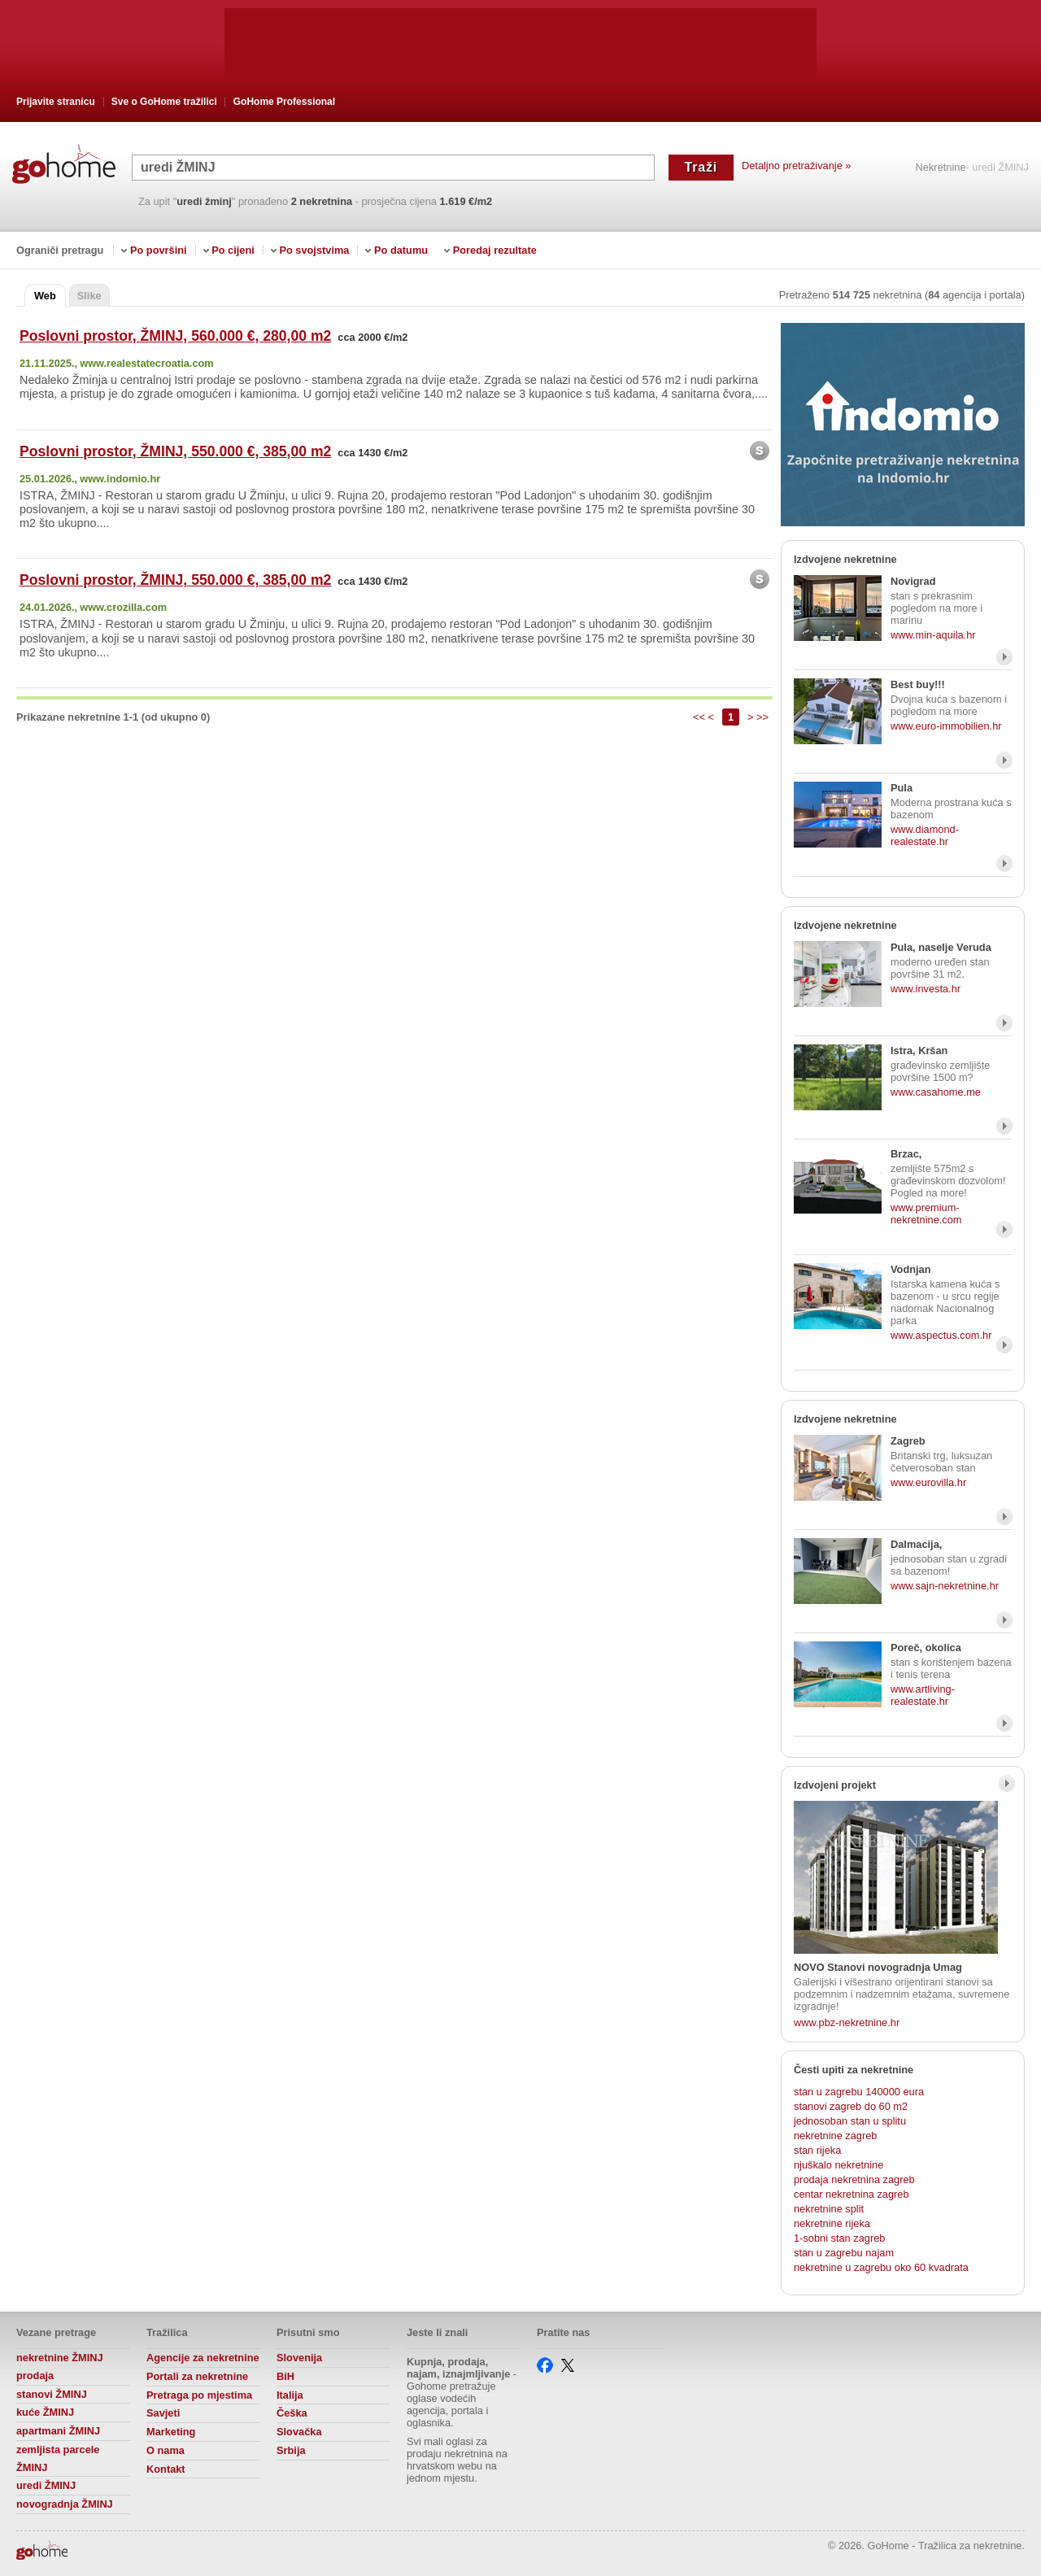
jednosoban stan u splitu (850, 2121)
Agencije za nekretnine (202, 2358)
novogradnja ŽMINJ (64, 2504)
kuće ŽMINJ (45, 2412)
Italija (290, 2395)
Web (45, 296)
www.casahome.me (936, 1092)
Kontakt (165, 2469)
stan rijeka (817, 2150)
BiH (285, 2376)
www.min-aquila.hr (933, 635)
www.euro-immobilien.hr (946, 726)
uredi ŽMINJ (46, 2485)
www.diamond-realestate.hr (925, 835)
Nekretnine (941, 168)
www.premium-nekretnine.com (926, 1213)
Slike (89, 296)
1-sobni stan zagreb (839, 2238)
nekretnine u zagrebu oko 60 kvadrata (881, 2267)
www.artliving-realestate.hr (923, 1695)
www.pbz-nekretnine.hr (846, 2022)
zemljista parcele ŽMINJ (57, 2458)
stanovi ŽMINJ (51, 2394)
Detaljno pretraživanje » (796, 165)
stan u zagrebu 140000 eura (859, 2092)
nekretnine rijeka (832, 2223)
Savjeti (163, 2413)
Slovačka (299, 2432)
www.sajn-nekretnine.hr (945, 1586)
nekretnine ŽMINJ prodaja (59, 2367)
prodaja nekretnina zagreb (854, 2179)
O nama (165, 2450)
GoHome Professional (284, 101)
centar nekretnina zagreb (851, 2194)
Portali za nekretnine (197, 2376)
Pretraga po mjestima (199, 2395)
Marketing (170, 2432)
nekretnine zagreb (835, 2135)
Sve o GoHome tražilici (164, 101)
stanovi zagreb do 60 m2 (851, 2106)
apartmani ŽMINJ (58, 2431)
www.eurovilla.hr (928, 1482)
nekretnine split (829, 2209)
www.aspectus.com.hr (941, 1335)
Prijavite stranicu (55, 101)
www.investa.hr (925, 989)
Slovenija (299, 2358)
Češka (292, 2413)
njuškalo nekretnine (838, 2165)
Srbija (291, 2450)
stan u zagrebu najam (844, 2253)
